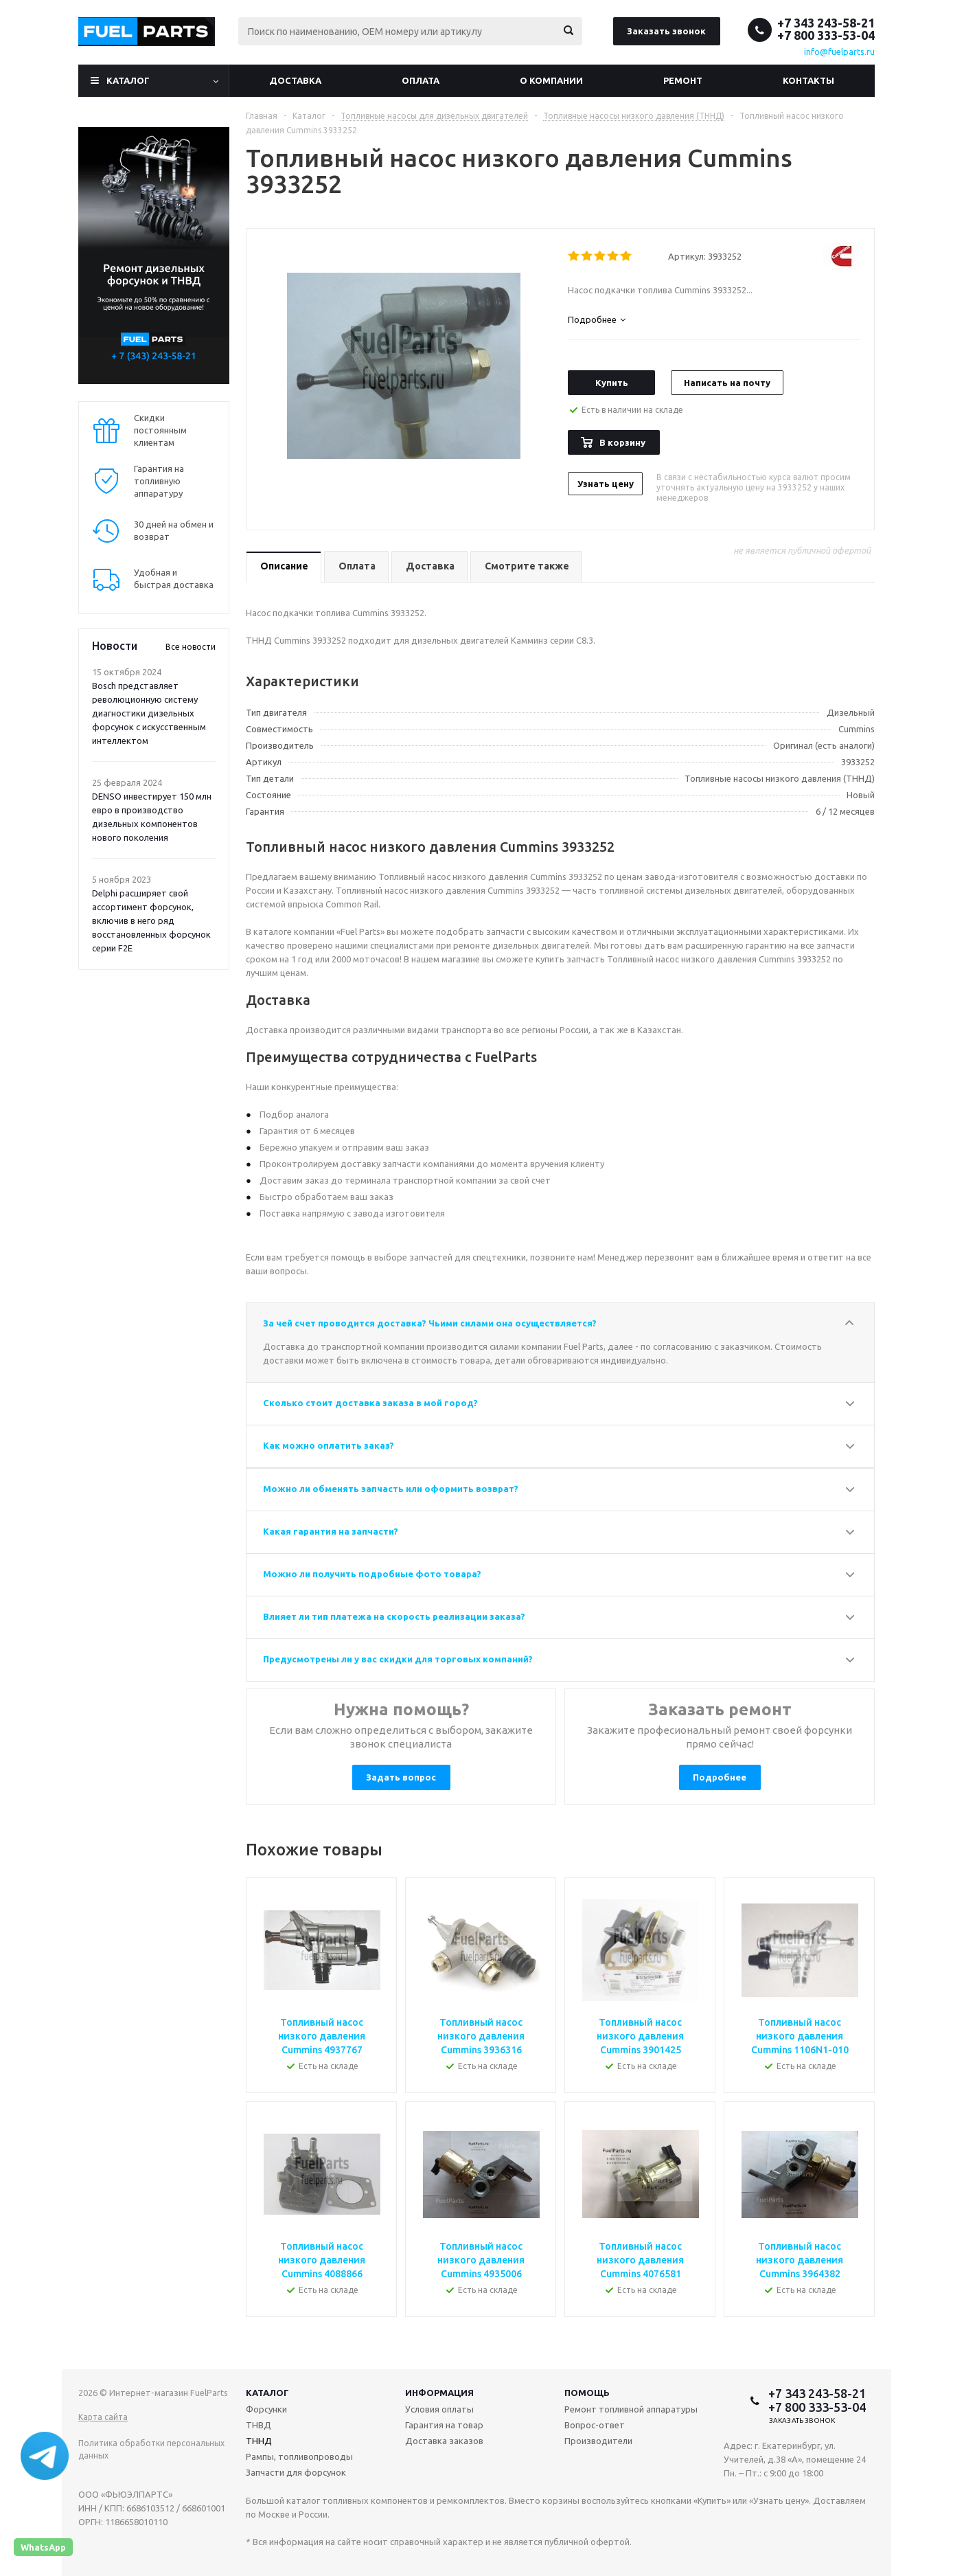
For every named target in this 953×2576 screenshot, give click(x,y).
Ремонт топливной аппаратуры (631, 2409)
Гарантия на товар (444, 2425)
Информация (439, 2392)
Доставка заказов (444, 2440)
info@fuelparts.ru (839, 51)
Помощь (587, 2392)
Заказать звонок (666, 31)
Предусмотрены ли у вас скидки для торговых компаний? (398, 1659)
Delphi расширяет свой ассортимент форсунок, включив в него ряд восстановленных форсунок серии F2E (151, 920)
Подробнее (719, 1777)
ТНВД (258, 2425)
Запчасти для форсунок (296, 2472)
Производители (598, 2440)
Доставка (295, 80)
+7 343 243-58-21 (826, 22)
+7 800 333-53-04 (826, 35)
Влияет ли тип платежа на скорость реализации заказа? (394, 1616)
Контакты (808, 80)
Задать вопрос (401, 1777)
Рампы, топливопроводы (299, 2456)
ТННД (259, 2440)
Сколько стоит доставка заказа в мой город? (370, 1403)
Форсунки (266, 2409)
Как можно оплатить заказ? (328, 1445)
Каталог (128, 80)
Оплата (420, 80)
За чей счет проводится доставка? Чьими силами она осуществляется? (430, 1323)
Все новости (190, 646)
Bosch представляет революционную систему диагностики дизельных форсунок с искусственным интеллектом (149, 713)
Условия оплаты (439, 2409)
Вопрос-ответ (594, 2425)
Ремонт (682, 80)
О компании (551, 80)
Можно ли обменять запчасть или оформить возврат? (390, 1488)
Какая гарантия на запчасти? (330, 1531)
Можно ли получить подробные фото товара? (372, 1574)
